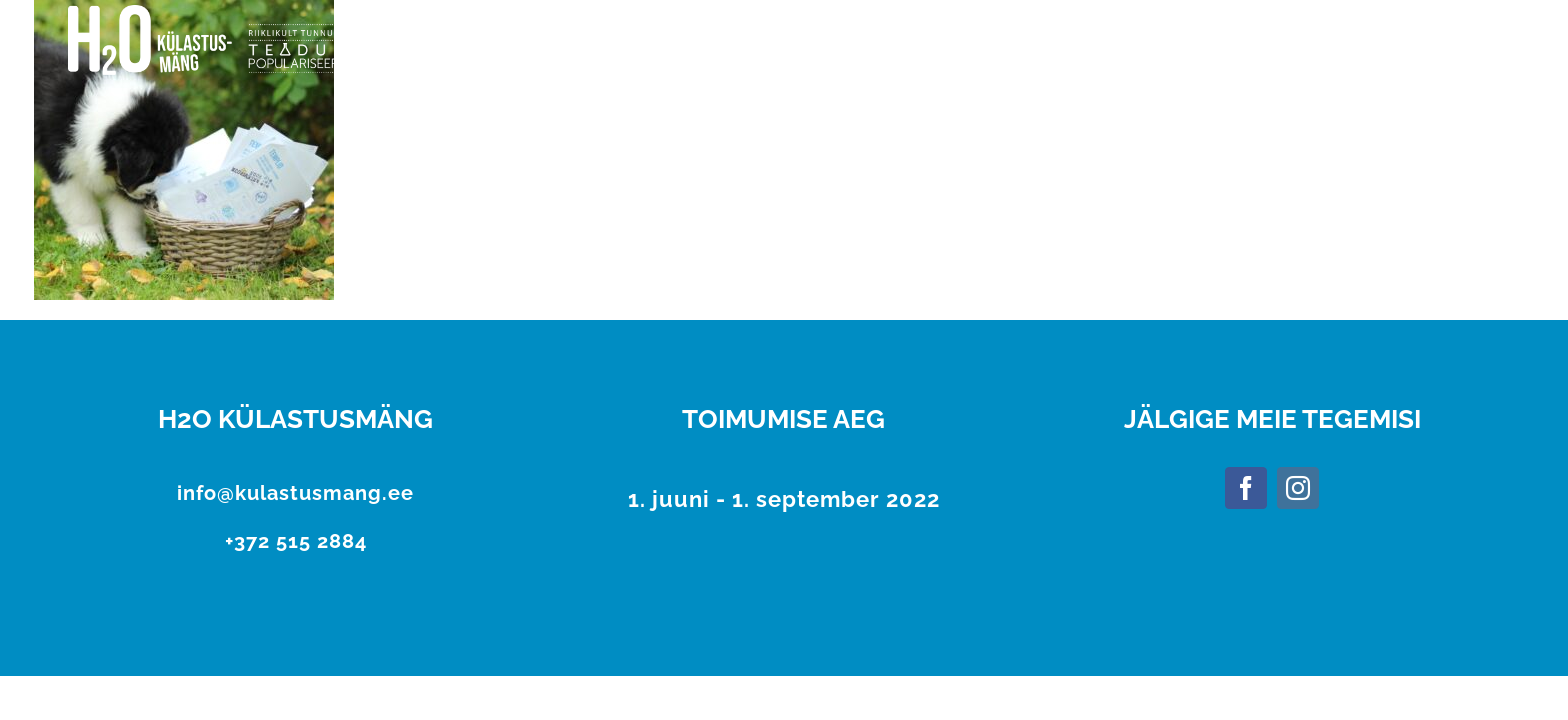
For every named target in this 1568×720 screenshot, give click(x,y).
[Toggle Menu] (1482, 41)
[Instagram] (1298, 488)
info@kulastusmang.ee (295, 493)
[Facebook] (1246, 488)
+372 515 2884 (296, 541)
